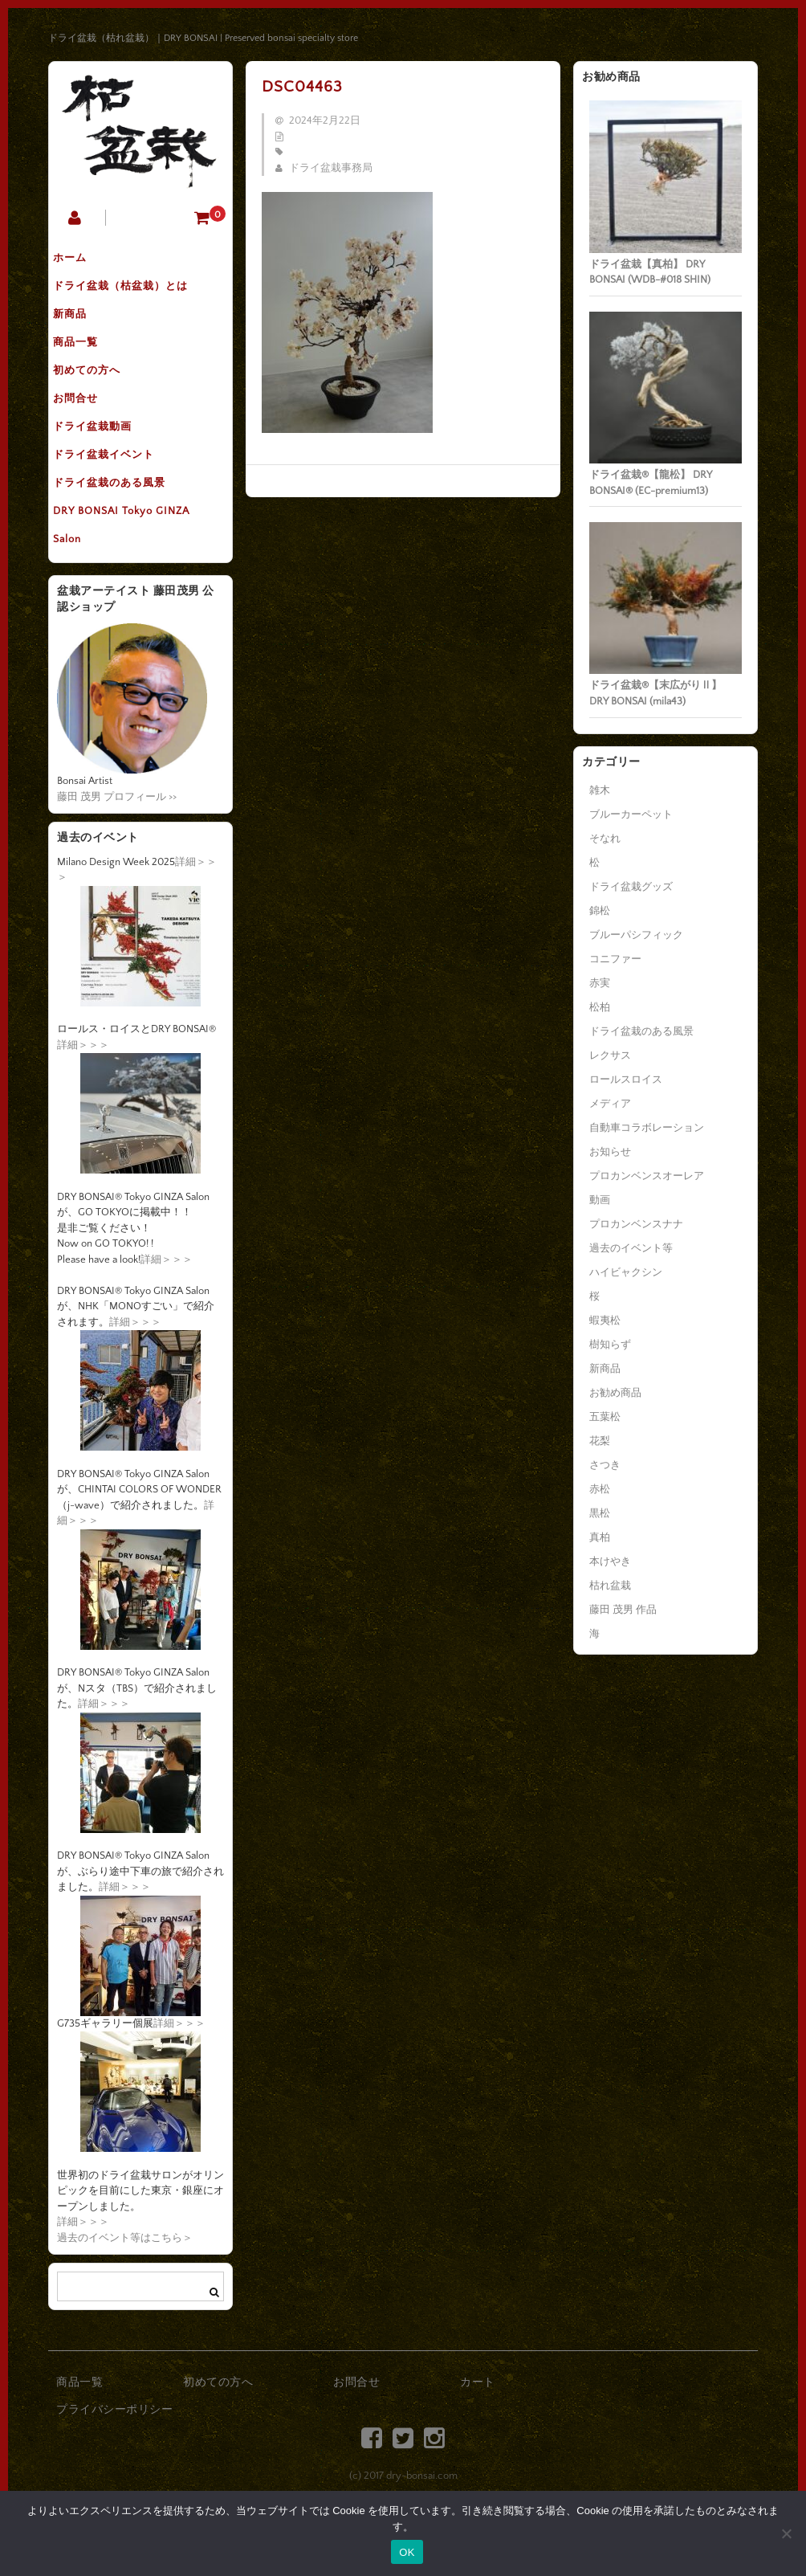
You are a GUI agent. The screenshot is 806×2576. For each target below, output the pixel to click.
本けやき (610, 1561)
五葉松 (605, 1417)
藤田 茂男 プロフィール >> (117, 856)
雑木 (599, 790)
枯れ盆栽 (610, 1585)
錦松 (599, 911)
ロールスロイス (625, 1079)
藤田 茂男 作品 (623, 1609)
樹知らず (610, 1344)
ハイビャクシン (625, 1272)
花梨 (599, 1441)
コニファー (615, 959)
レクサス (610, 1055)
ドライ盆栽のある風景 (121, 531)
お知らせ (610, 1151)
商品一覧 (87, 362)
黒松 (599, 1513)
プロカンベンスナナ (636, 1224)
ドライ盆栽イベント (115, 497)
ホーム (82, 261)
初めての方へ (98, 396)
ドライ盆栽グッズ (631, 886)
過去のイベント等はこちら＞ (125, 2297)
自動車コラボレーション (646, 1127)
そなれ (605, 838)
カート (477, 2442)
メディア (610, 1103)
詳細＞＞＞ (83, 1104)
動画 (599, 1200)
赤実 (599, 983)
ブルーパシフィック (636, 935)
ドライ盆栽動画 (104, 463)
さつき (605, 1465)
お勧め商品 (615, 1392)
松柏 (599, 1007)
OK (406, 2552)
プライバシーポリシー (114, 2469)
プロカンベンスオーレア (646, 1176)
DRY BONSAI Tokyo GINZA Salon (133, 580)
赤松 (599, 1489)
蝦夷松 (605, 1320)
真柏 (599, 1537)
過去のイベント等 (631, 1248)
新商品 (82, 328)
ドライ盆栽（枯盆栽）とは (132, 294)
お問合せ (87, 429)
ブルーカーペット (631, 814)
